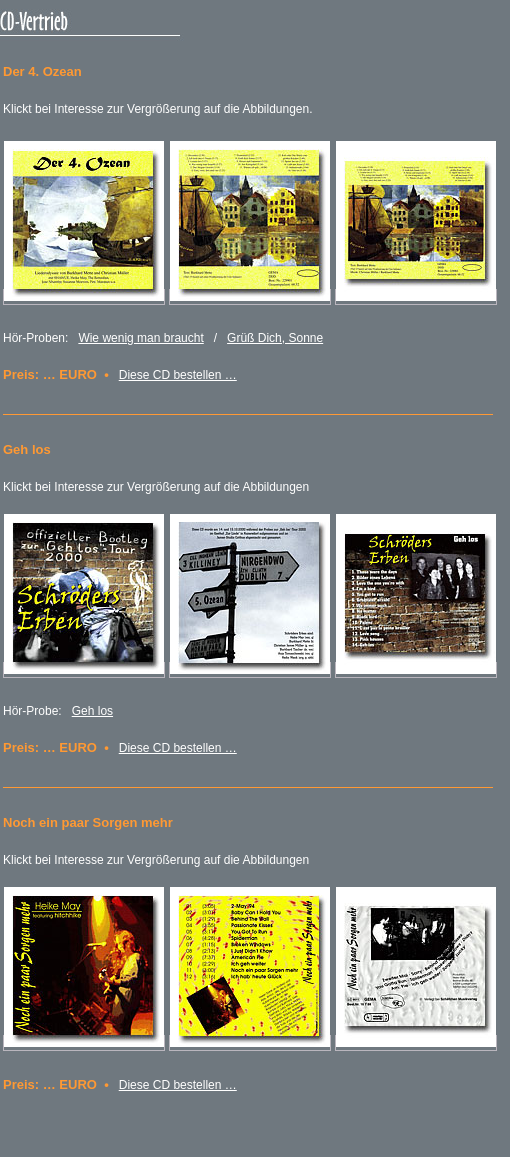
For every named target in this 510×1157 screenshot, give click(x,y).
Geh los (92, 711)
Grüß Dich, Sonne (275, 338)
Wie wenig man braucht (140, 338)
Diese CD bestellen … (178, 375)
